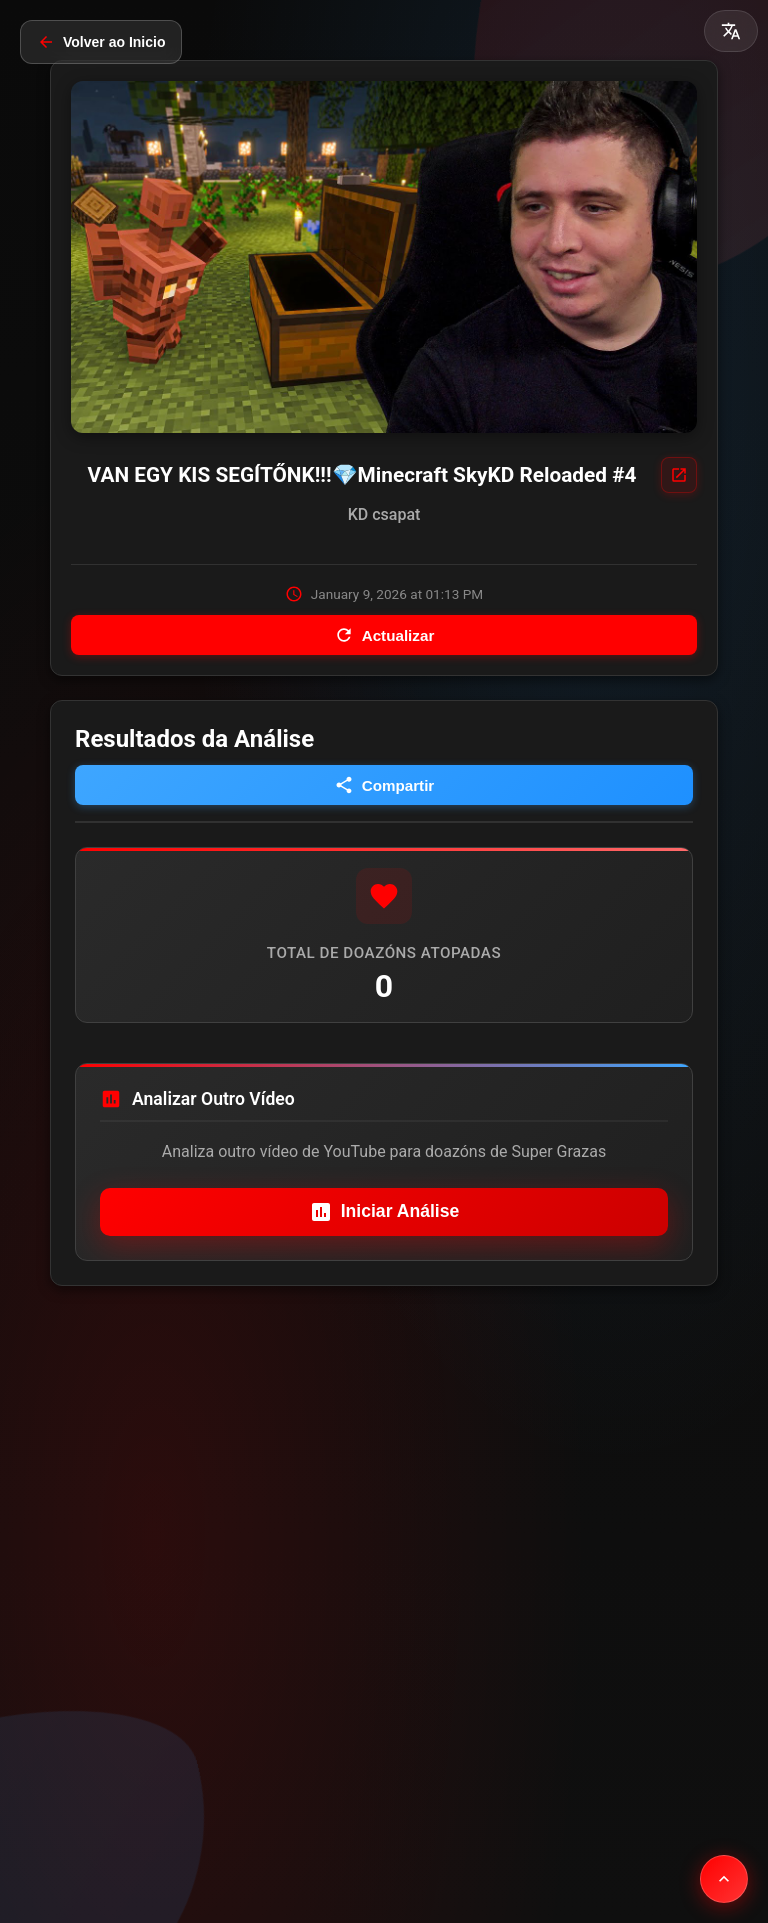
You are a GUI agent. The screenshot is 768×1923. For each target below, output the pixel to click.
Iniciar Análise (384, 1212)
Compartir (384, 785)
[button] (731, 31)
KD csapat (384, 514)
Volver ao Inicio (101, 42)
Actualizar (384, 635)
